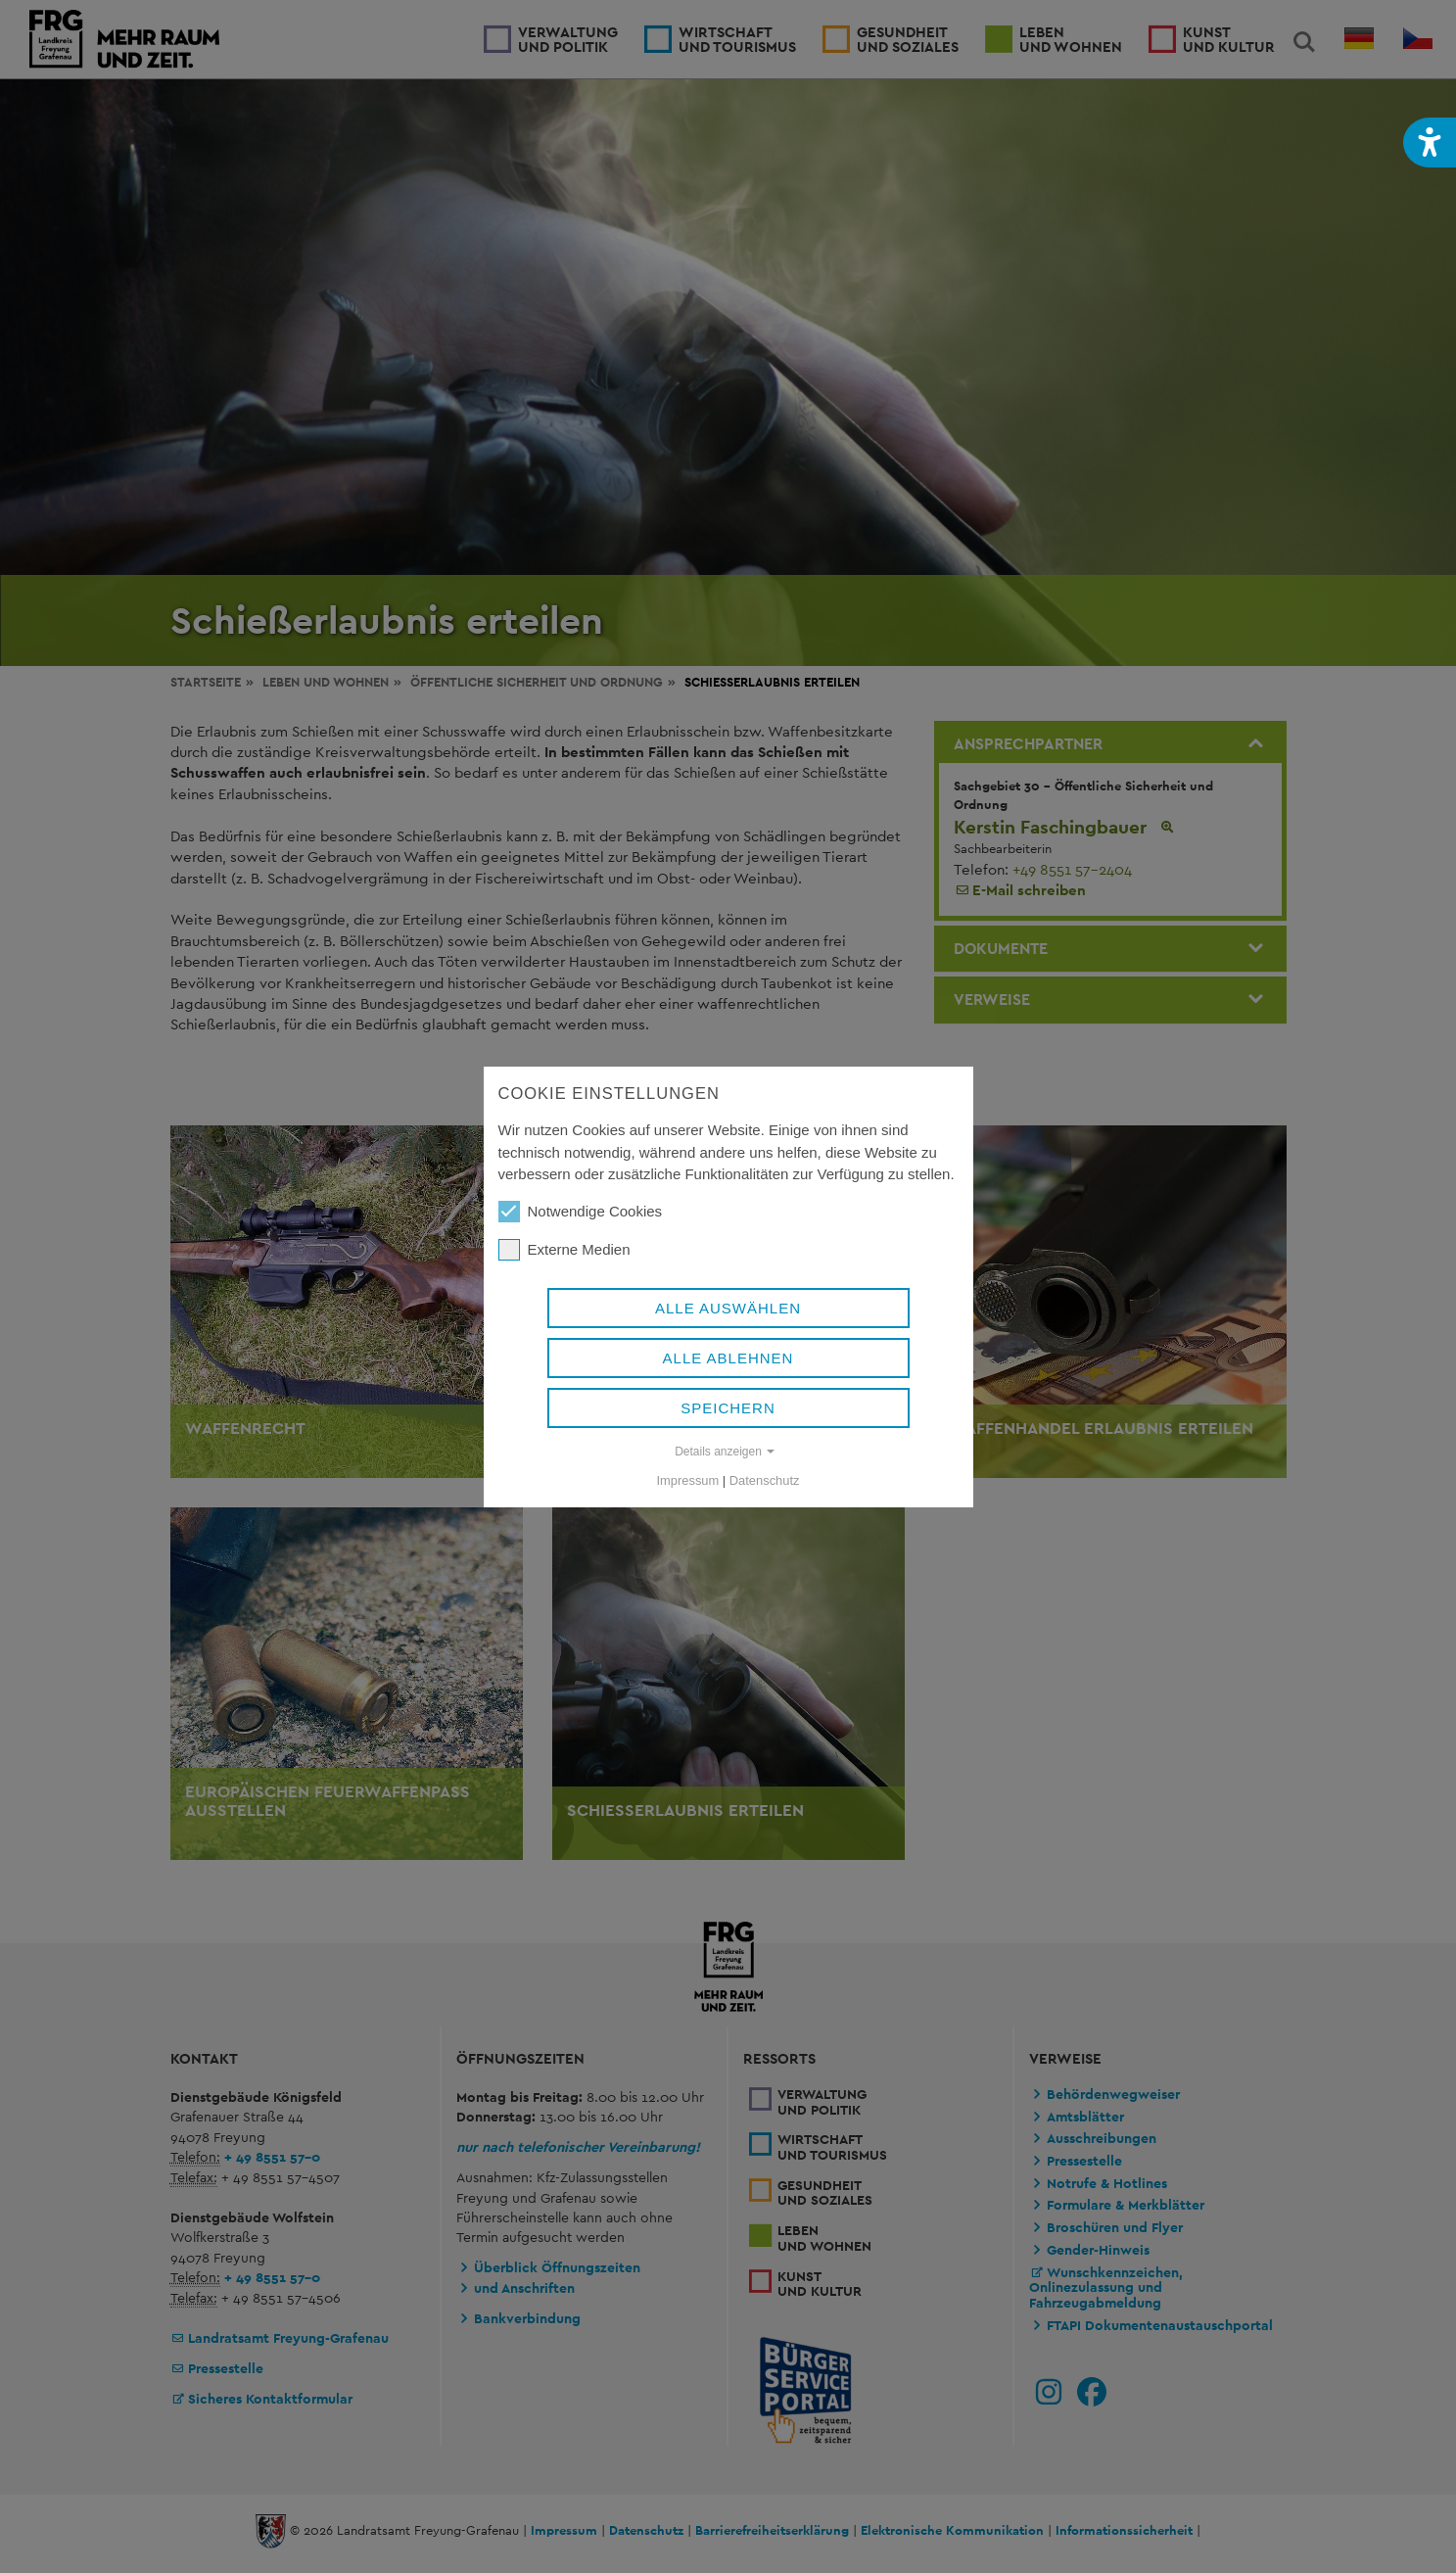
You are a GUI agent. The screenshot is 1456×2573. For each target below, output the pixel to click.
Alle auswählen (728, 1308)
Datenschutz (764, 1480)
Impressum (688, 1480)
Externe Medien (564, 1250)
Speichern (728, 1408)
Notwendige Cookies (580, 1211)
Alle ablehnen (728, 1358)
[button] (1429, 142)
